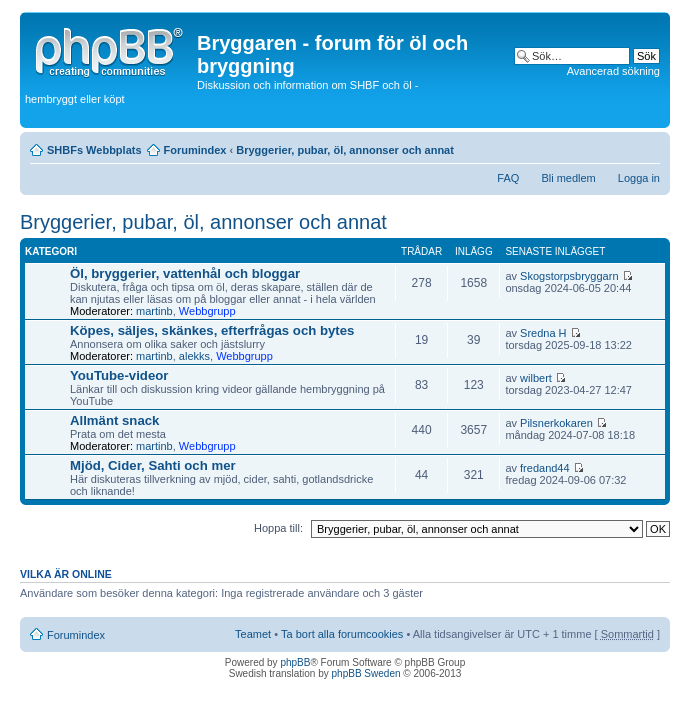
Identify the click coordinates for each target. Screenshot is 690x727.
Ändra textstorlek (645, 146)
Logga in (639, 178)
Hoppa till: (278, 528)
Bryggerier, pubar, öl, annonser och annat (345, 150)
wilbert (536, 378)
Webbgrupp (207, 311)
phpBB (295, 662)
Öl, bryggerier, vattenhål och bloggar (185, 273)
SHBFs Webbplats (94, 150)
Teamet (253, 634)
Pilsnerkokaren (556, 423)
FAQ (508, 178)
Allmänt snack (114, 420)
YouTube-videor (119, 375)
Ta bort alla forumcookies (342, 634)
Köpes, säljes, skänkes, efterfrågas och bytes (212, 330)
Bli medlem (568, 178)
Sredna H (543, 333)
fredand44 (545, 468)
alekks (194, 356)
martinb (154, 311)
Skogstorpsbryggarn (569, 276)
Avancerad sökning (613, 71)
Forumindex (195, 150)
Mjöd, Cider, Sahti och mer (153, 465)
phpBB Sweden (366, 673)
